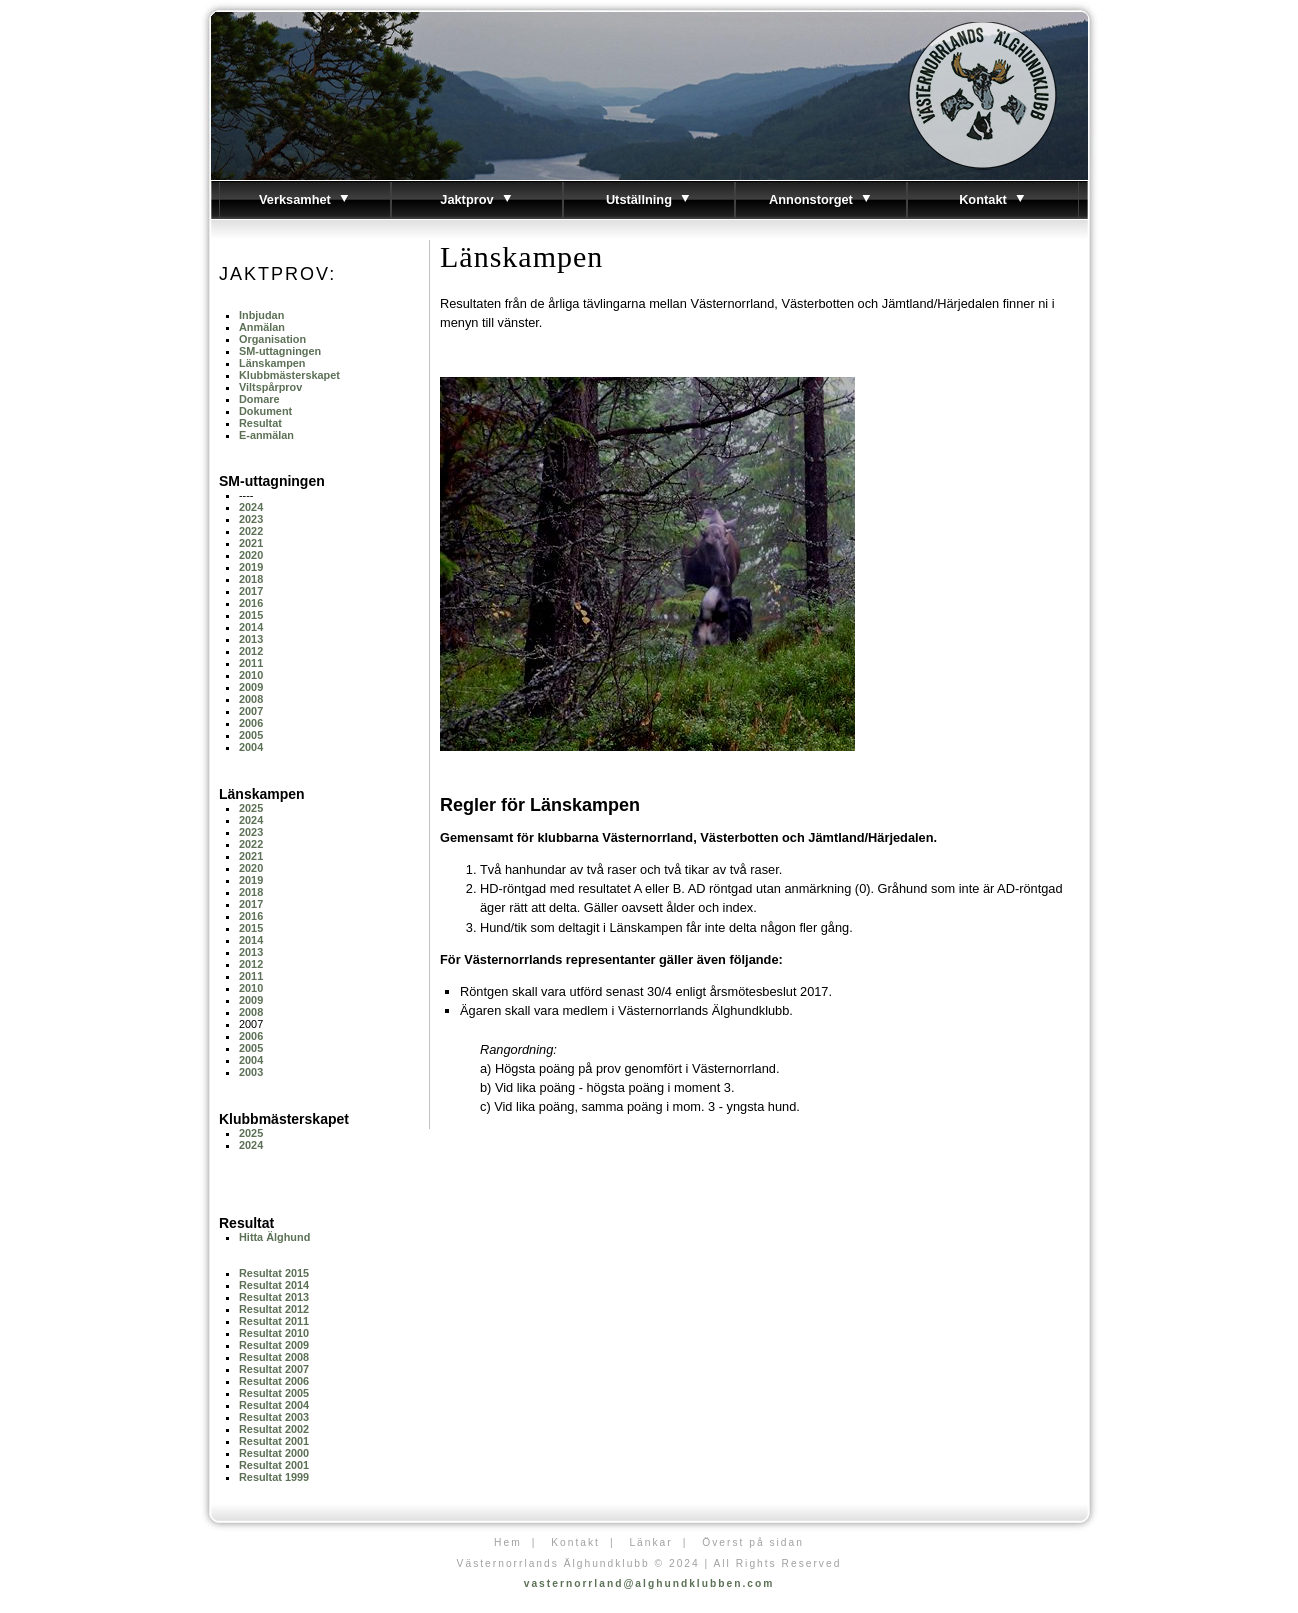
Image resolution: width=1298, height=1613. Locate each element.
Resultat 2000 (274, 1453)
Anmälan (262, 327)
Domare (259, 399)
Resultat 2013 (274, 1297)
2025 (251, 808)
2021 (251, 543)
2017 (251, 591)
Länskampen (272, 363)
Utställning (649, 199)
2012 (251, 651)
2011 (251, 663)
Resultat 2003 (274, 1417)
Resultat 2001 (274, 1441)
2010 (251, 675)
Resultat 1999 (274, 1477)
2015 (251, 615)
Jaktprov (476, 199)
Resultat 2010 (274, 1333)
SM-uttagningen (280, 351)
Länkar (650, 1542)
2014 (251, 627)
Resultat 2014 (274, 1285)
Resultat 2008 (274, 1357)
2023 (251, 519)
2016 (251, 603)
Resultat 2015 (274, 1273)
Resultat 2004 (274, 1405)
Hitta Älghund (274, 1237)
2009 (251, 687)
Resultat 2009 (274, 1345)
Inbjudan (261, 315)
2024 (251, 507)
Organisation (272, 339)
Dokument (265, 411)
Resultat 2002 (274, 1429)
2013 (251, 639)
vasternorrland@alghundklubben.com (649, 1583)
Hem (508, 1542)
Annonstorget (821, 199)
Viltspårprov (270, 387)
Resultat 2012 (274, 1309)
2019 (251, 567)
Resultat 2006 (274, 1381)
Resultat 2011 (274, 1321)
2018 (251, 579)
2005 (251, 735)
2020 (251, 555)
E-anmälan (266, 435)
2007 (251, 711)
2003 (251, 1072)
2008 (251, 699)
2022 (251, 531)
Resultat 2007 (274, 1369)
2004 (251, 747)
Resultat (260, 423)
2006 (251, 723)
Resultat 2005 (274, 1393)
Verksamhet (305, 199)
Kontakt (993, 199)
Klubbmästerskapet (289, 375)
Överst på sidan (753, 1542)
